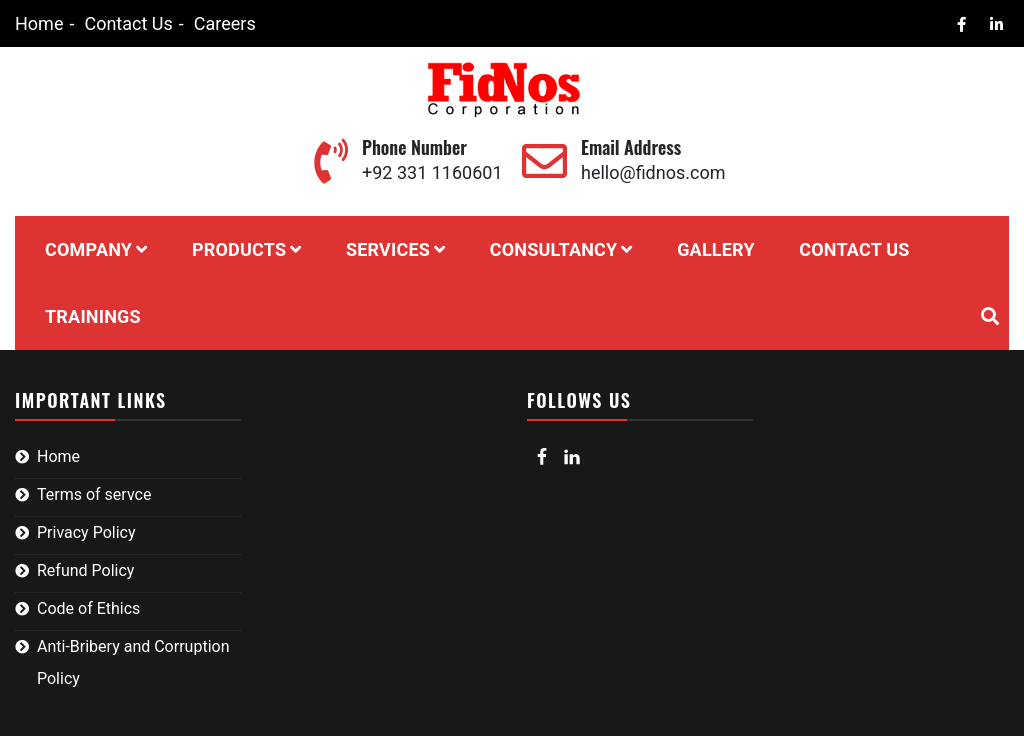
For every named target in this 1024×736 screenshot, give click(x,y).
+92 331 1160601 (432, 172)
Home (39, 23)
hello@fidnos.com (653, 172)
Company (88, 249)
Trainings (93, 316)
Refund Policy (85, 570)
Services (388, 249)
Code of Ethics (88, 608)
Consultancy (554, 249)
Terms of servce (94, 494)
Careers (225, 23)
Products (239, 249)
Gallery (716, 249)
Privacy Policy (86, 532)
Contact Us (128, 23)
